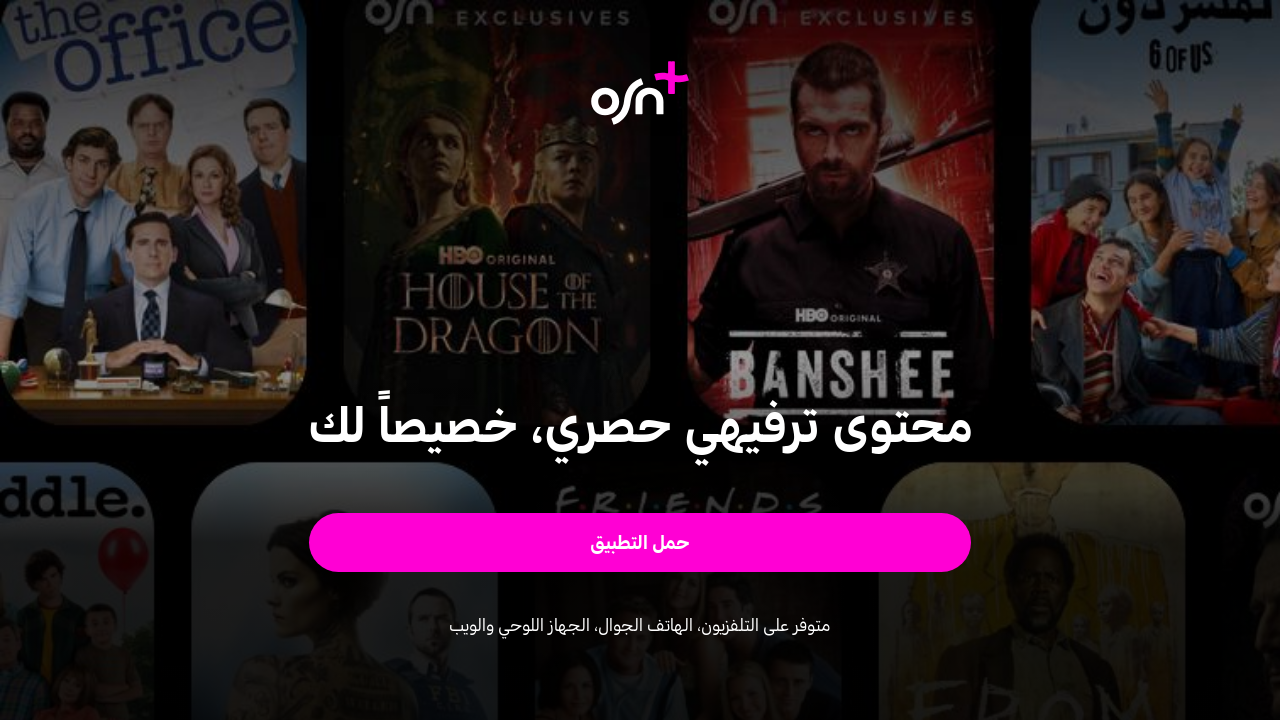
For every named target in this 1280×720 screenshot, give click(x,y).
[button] (640, 542)
